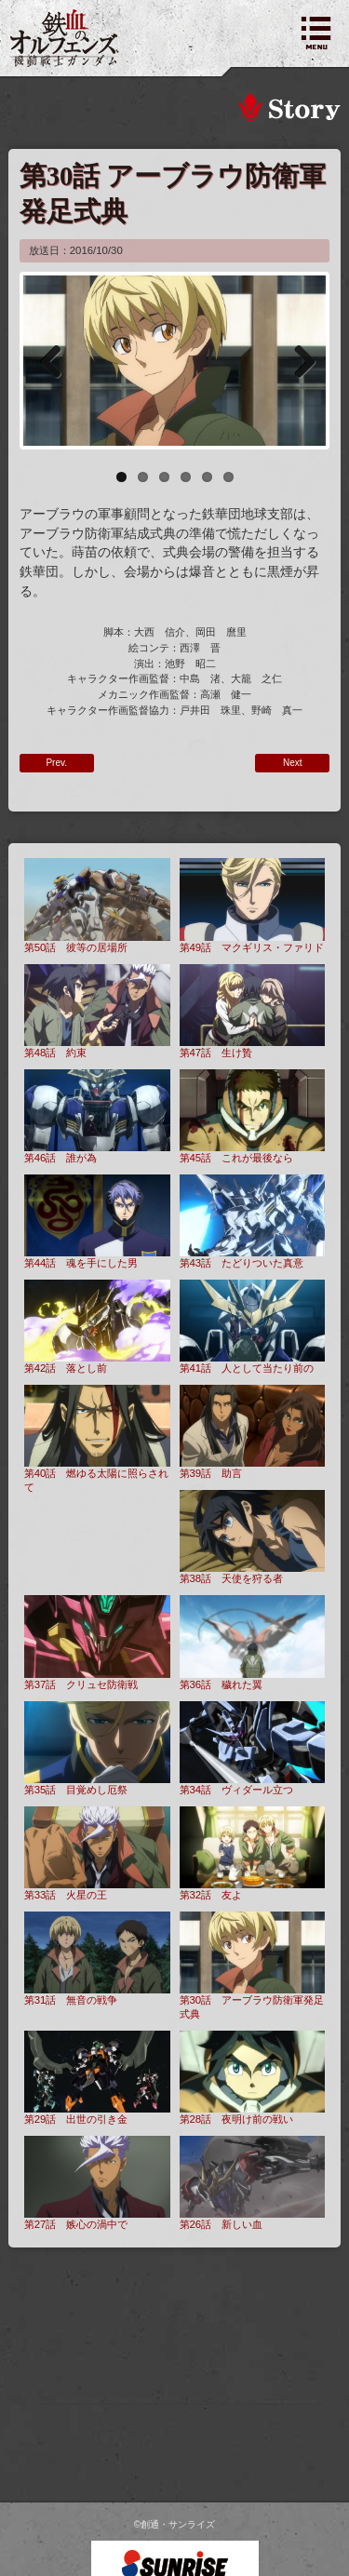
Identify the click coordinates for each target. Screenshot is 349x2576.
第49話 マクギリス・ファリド (253, 905)
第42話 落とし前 (97, 1327)
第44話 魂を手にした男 (97, 1221)
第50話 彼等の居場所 (97, 905)
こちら (221, 2546)
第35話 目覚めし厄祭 (97, 1748)
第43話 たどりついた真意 (253, 1221)
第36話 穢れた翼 (253, 1642)
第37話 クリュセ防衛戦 (97, 1642)
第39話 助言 (253, 1432)
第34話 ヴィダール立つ (253, 1748)
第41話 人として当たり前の (253, 1327)
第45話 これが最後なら (253, 1116)
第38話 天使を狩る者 (253, 1537)
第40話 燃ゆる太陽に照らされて (97, 1439)
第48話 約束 (97, 1011)
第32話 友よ (253, 1853)
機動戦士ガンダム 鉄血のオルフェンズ (65, 38)
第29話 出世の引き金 (97, 2078)
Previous (51, 361)
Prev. (56, 763)
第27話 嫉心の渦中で (97, 2183)
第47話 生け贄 (253, 1011)
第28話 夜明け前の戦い (253, 2078)
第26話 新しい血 (253, 2183)
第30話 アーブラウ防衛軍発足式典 (253, 1965)
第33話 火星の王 (97, 1853)
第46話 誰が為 (97, 1116)
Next (297, 361)
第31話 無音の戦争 (97, 1959)
